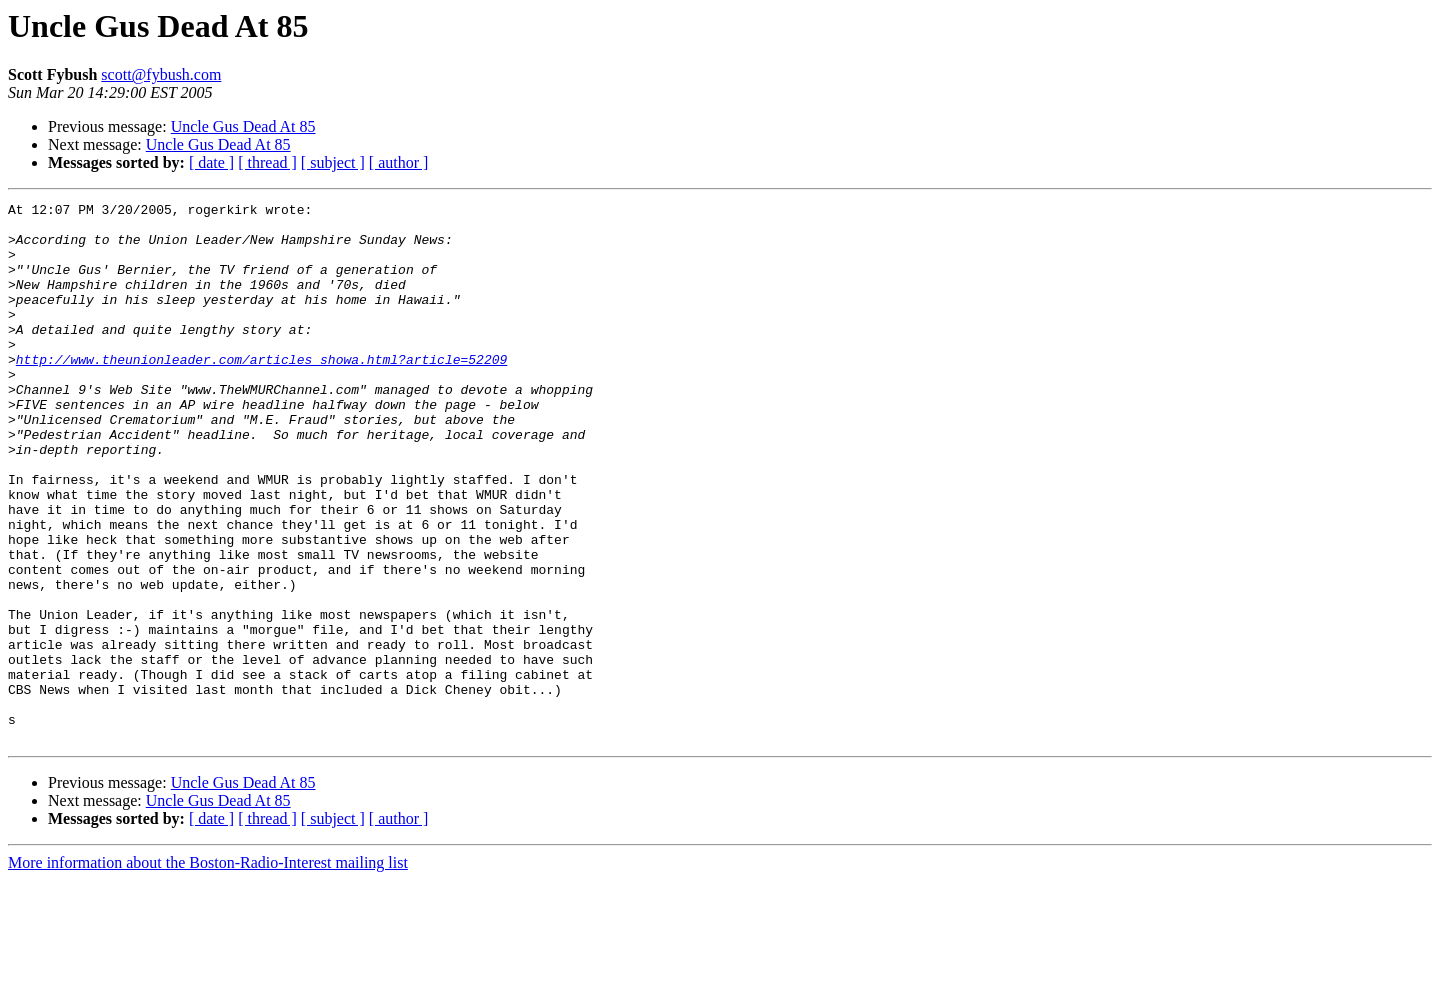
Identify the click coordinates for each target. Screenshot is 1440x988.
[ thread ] (267, 162)
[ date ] (211, 162)
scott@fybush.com (161, 74)
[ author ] (399, 162)
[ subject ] (333, 162)
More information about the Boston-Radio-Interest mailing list (208, 970)
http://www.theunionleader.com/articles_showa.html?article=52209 (261, 392)
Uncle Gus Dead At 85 (243, 126)
